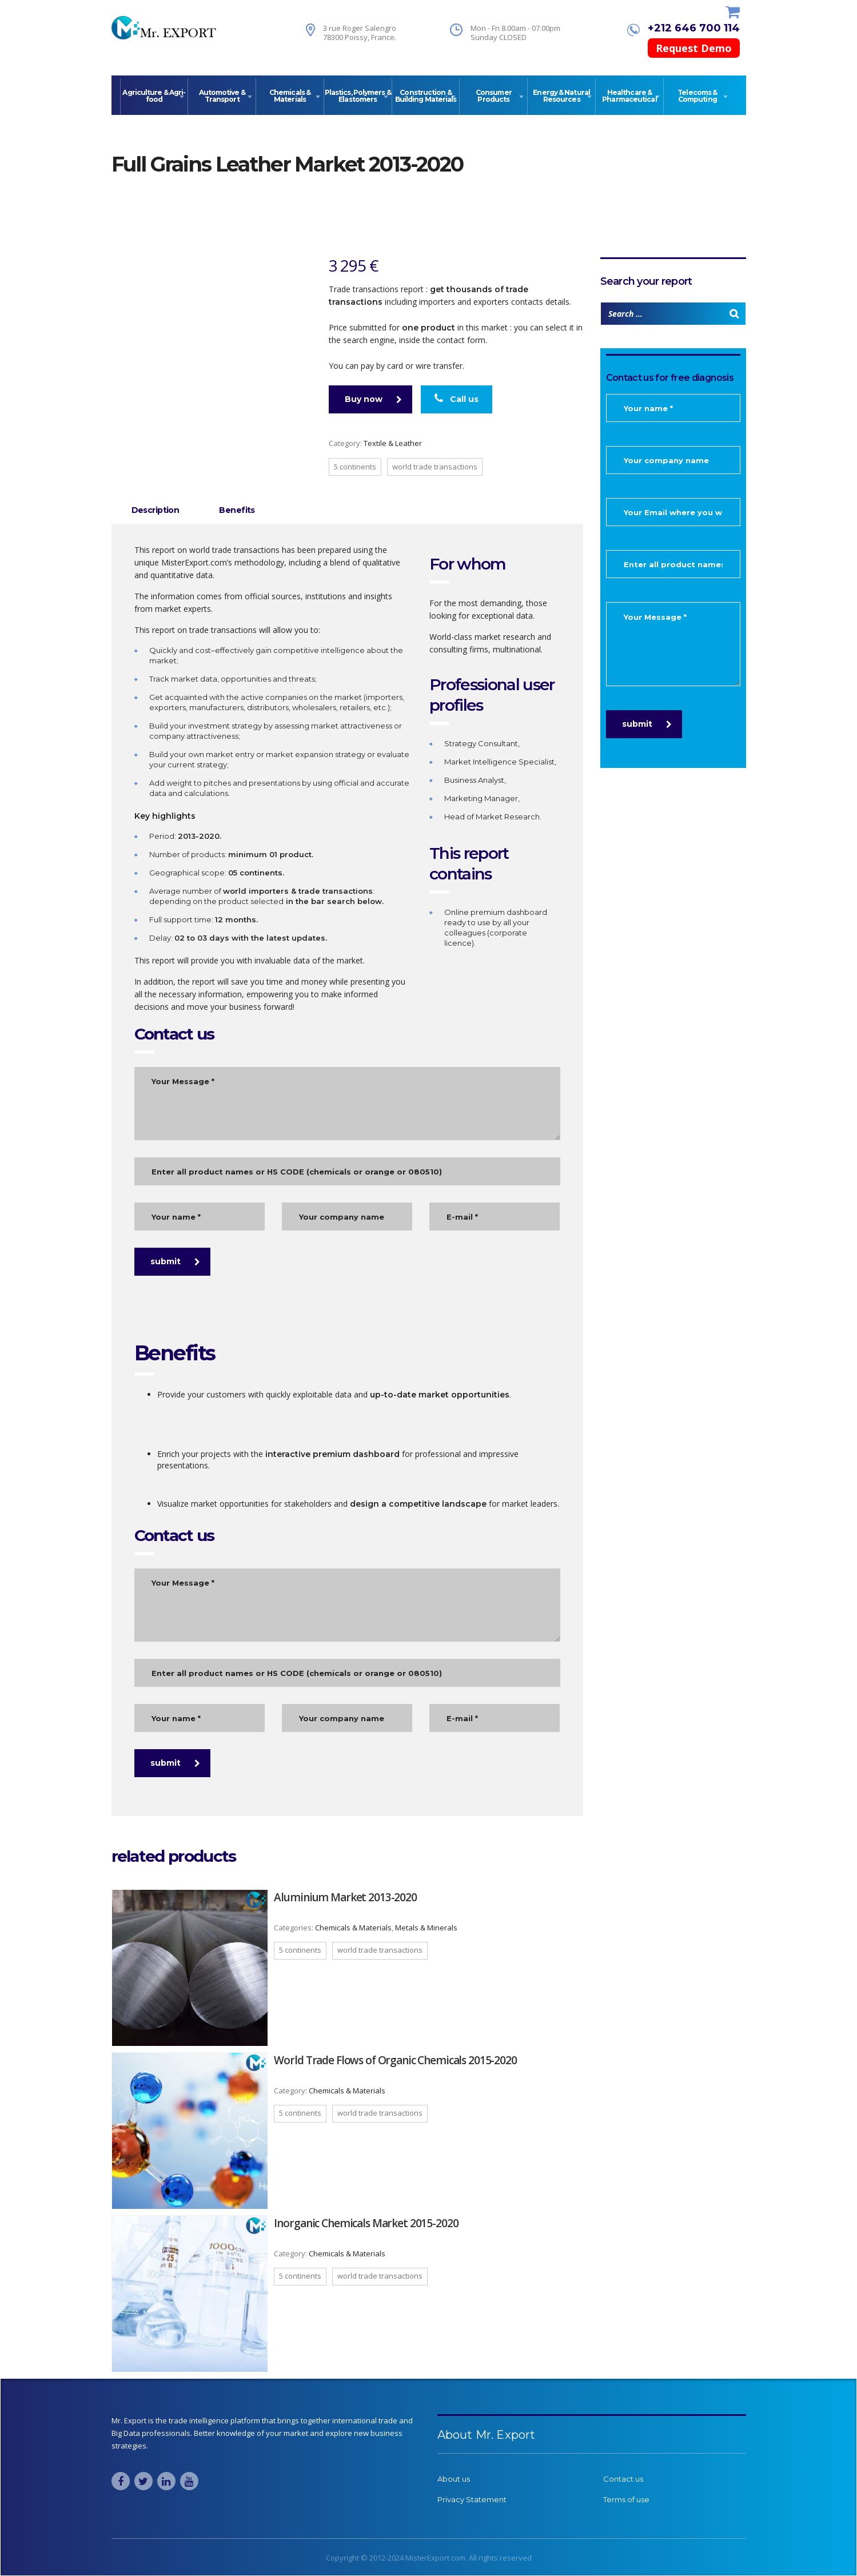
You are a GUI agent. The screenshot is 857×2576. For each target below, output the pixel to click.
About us (453, 2478)
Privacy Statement (472, 2499)
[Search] (734, 313)
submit (175, 1261)
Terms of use (626, 2499)
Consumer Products (494, 95)
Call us (457, 398)
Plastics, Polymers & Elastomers (358, 95)
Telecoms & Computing (697, 95)
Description (155, 510)
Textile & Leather (393, 443)
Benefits (237, 510)
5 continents (355, 466)
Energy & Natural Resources (561, 95)
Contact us (623, 2478)
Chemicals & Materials (289, 95)
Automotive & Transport (222, 95)
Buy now (373, 399)
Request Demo (694, 48)
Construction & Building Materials (426, 95)
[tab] (155, 510)
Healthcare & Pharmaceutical (629, 95)
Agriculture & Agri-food (153, 95)
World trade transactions (434, 466)
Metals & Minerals (426, 1927)
